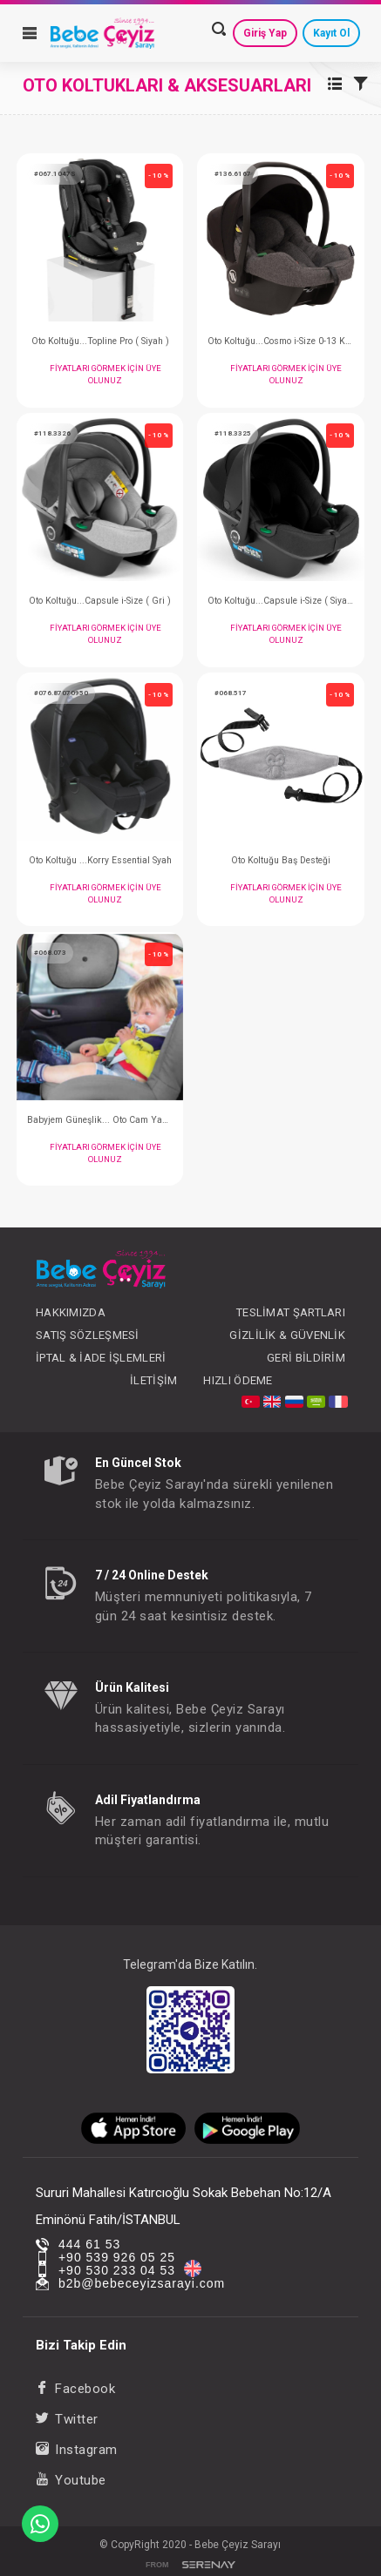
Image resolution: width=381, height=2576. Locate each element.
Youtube (71, 2480)
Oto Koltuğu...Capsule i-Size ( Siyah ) (281, 600)
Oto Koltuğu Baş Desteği (280, 860)
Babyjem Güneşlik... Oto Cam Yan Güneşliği (100, 1120)
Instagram (77, 2450)
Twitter (67, 2419)
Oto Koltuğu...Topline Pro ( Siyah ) (100, 341)
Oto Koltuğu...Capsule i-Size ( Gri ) (100, 600)
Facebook (76, 2389)
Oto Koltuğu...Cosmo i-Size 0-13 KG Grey (281, 341)
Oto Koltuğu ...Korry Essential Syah (100, 860)
